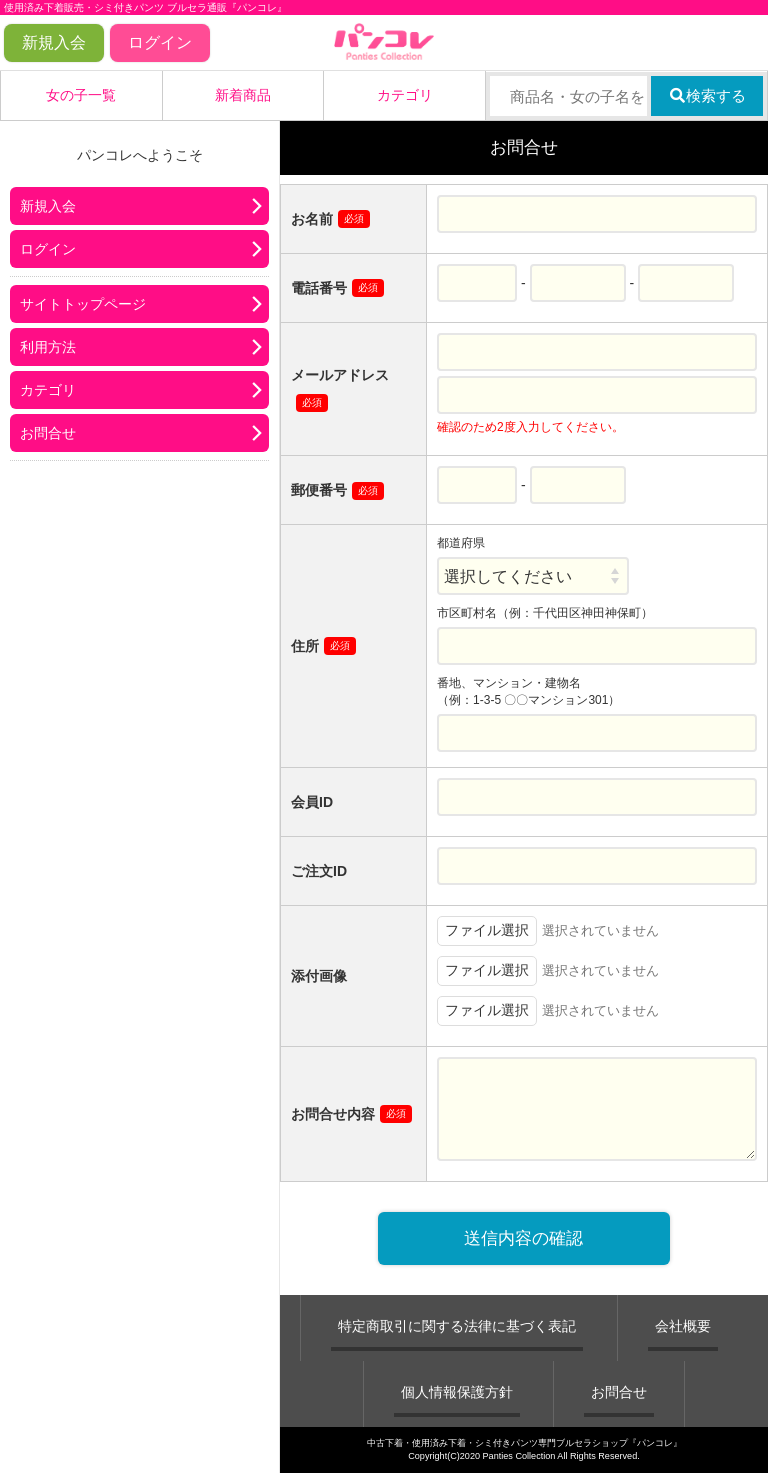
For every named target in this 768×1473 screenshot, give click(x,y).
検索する (707, 95)
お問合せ (48, 433)
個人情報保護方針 (457, 1392)
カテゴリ (405, 95)
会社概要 (683, 1326)
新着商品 (243, 95)
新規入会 (54, 42)
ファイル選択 (487, 930)
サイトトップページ (83, 304)
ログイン (160, 42)
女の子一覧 (81, 95)
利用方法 (48, 347)
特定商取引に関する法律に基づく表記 (457, 1326)
